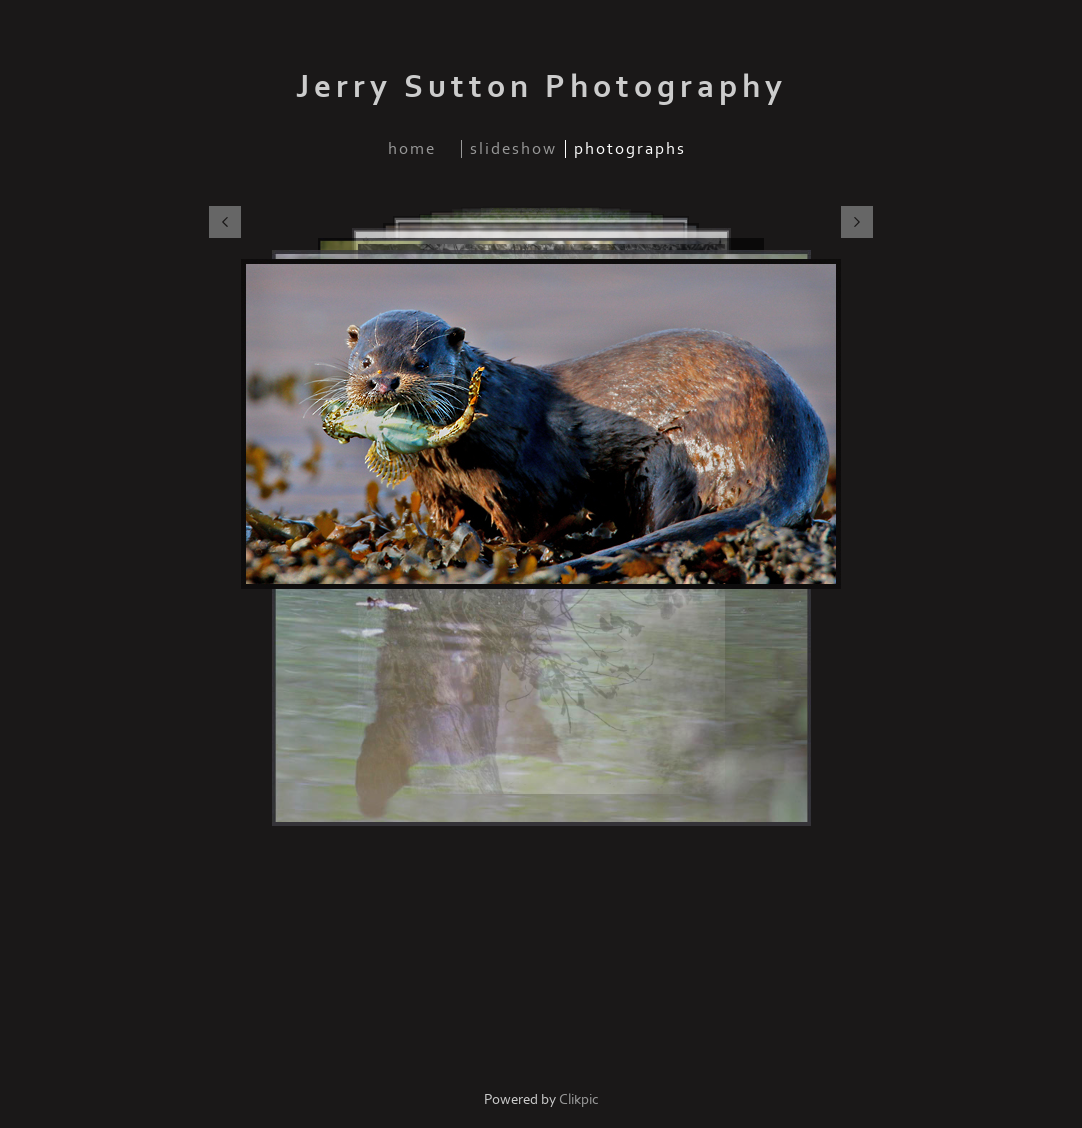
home (412, 149)
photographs (630, 149)
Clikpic (579, 1099)
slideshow (513, 149)
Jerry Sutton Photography (541, 87)
